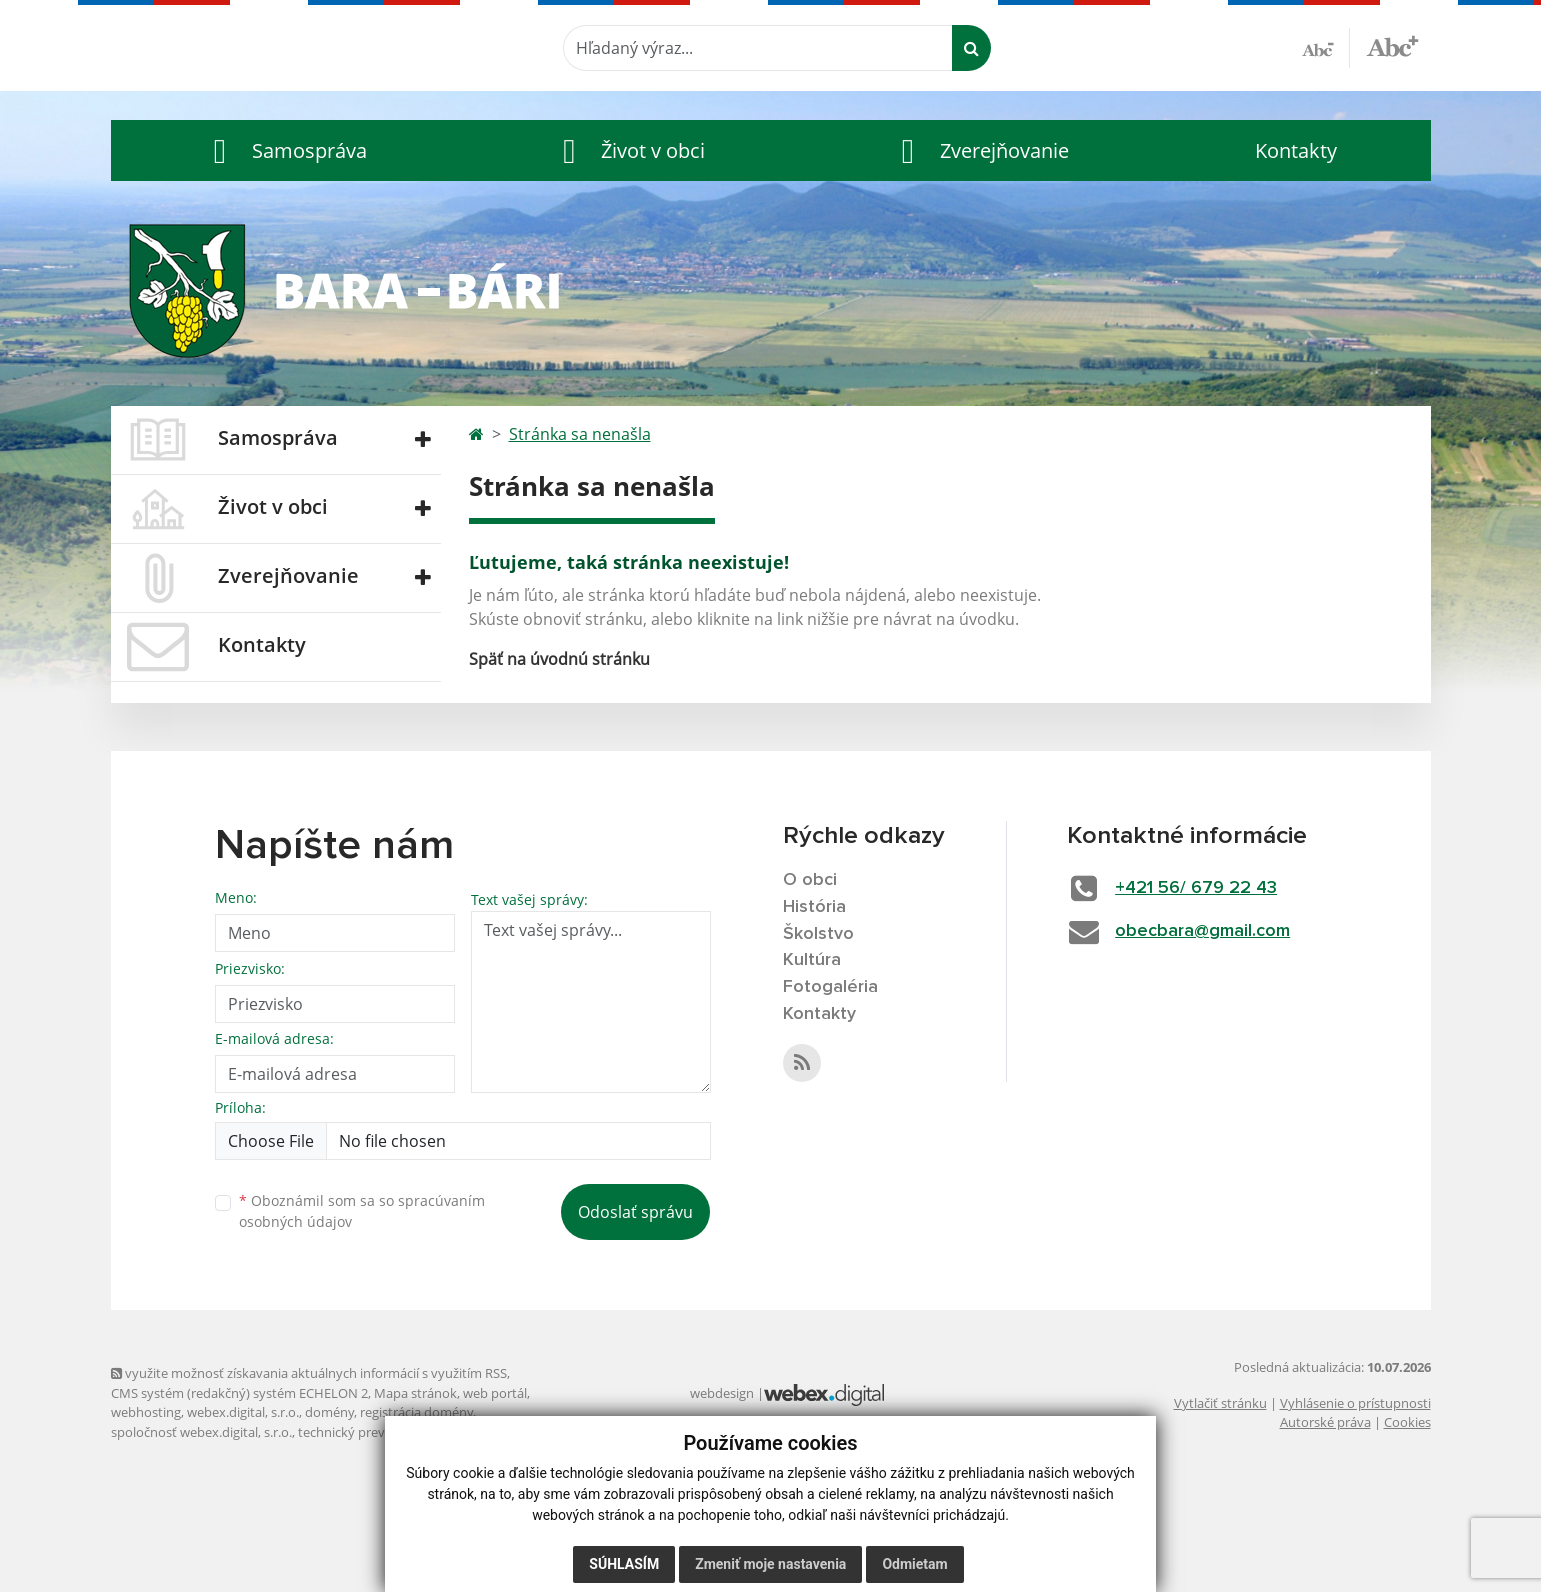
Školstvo (818, 934)
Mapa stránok (415, 1393)
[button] (286, 150)
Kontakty (1296, 150)
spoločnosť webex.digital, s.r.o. (201, 1432)
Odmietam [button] (914, 1564)
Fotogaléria (830, 987)
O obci (810, 880)
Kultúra (812, 960)
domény (329, 1412)
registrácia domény (416, 1412)
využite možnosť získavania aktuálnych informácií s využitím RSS (309, 1373)
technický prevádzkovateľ (374, 1432)
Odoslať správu (635, 1212)
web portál (495, 1393)
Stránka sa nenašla (580, 434)
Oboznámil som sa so (362, 1211)
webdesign (722, 1393)
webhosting (146, 1412)
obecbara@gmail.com (1202, 931)
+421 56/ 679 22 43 (1196, 888)
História (814, 907)
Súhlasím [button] (624, 1564)
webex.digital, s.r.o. (243, 1412)
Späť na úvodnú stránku (559, 659)
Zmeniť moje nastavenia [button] (770, 1564)
